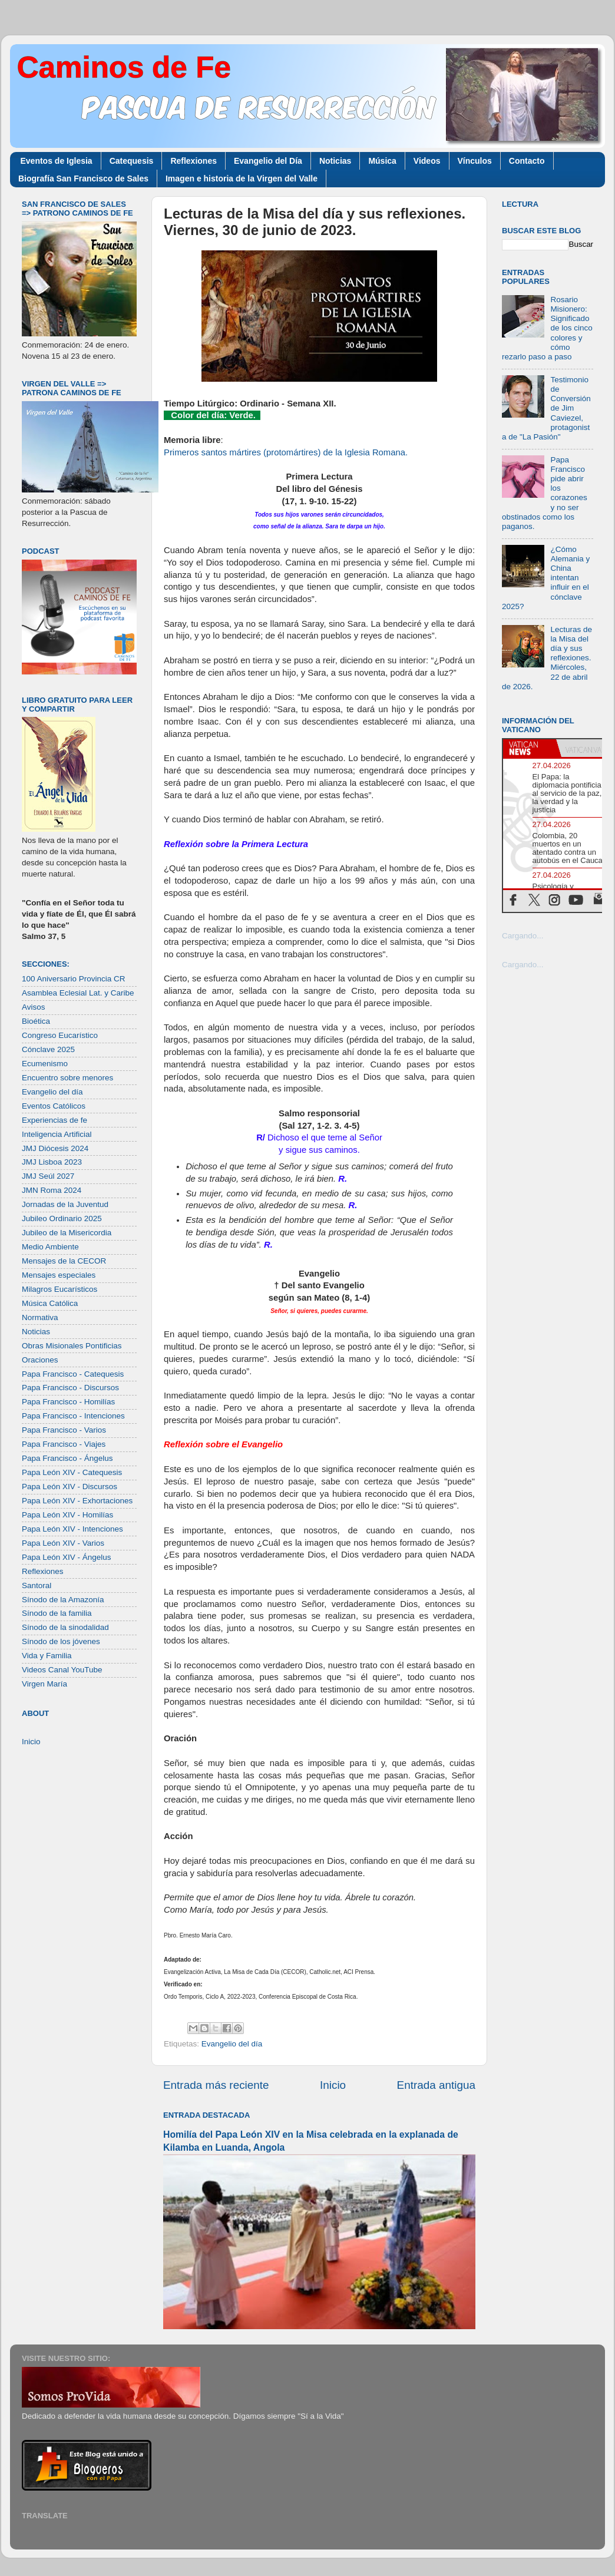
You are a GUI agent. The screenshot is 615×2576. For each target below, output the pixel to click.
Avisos (33, 1007)
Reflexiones (193, 161)
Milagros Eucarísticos (59, 1289)
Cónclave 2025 (48, 1049)
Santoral (36, 1585)
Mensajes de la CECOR (64, 1260)
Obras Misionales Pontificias (72, 1345)
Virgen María (44, 1683)
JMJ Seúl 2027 (48, 1176)
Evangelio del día (232, 2043)
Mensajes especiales (58, 1275)
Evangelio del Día (268, 161)
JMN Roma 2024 (51, 1190)
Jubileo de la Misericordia (66, 1232)
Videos (427, 161)
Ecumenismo (45, 1063)
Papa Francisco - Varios (64, 1430)
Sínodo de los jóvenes (61, 1641)
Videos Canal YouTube (62, 1669)
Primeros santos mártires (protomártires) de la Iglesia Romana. (286, 452)
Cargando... (523, 935)
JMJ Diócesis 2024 (55, 1148)
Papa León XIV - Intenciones (72, 1529)
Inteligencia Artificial (57, 1134)
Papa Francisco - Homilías (68, 1401)
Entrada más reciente (216, 2085)
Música (382, 161)
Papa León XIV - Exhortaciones (77, 1500)
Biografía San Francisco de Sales (83, 178)
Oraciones (40, 1359)
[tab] (529, 748)
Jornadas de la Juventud (65, 1204)
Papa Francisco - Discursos (70, 1387)
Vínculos (475, 161)
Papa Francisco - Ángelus (67, 1458)
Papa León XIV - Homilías (67, 1514)
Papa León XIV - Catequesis (72, 1472)
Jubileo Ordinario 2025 (62, 1218)
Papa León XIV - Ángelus (66, 1557)
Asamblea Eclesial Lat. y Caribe (78, 992)
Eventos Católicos (53, 1106)
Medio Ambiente (50, 1246)
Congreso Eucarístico (60, 1035)
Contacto (527, 161)
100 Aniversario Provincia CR (73, 978)
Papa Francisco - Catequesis (73, 1374)
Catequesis (132, 161)
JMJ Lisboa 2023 (52, 1162)
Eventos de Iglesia (56, 161)
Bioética (36, 1021)
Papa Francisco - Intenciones (73, 1415)
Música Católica (50, 1303)
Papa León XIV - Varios (63, 1543)
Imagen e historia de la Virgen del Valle (242, 178)
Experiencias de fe (54, 1120)
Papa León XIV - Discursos (69, 1486)
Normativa (40, 1317)
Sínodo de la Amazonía (63, 1599)
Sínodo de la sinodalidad (65, 1627)
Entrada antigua (436, 2085)
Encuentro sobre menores (67, 1077)
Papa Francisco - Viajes (63, 1444)
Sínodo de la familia (57, 1613)
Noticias (335, 161)
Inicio (333, 2085)
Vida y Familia (47, 1655)
